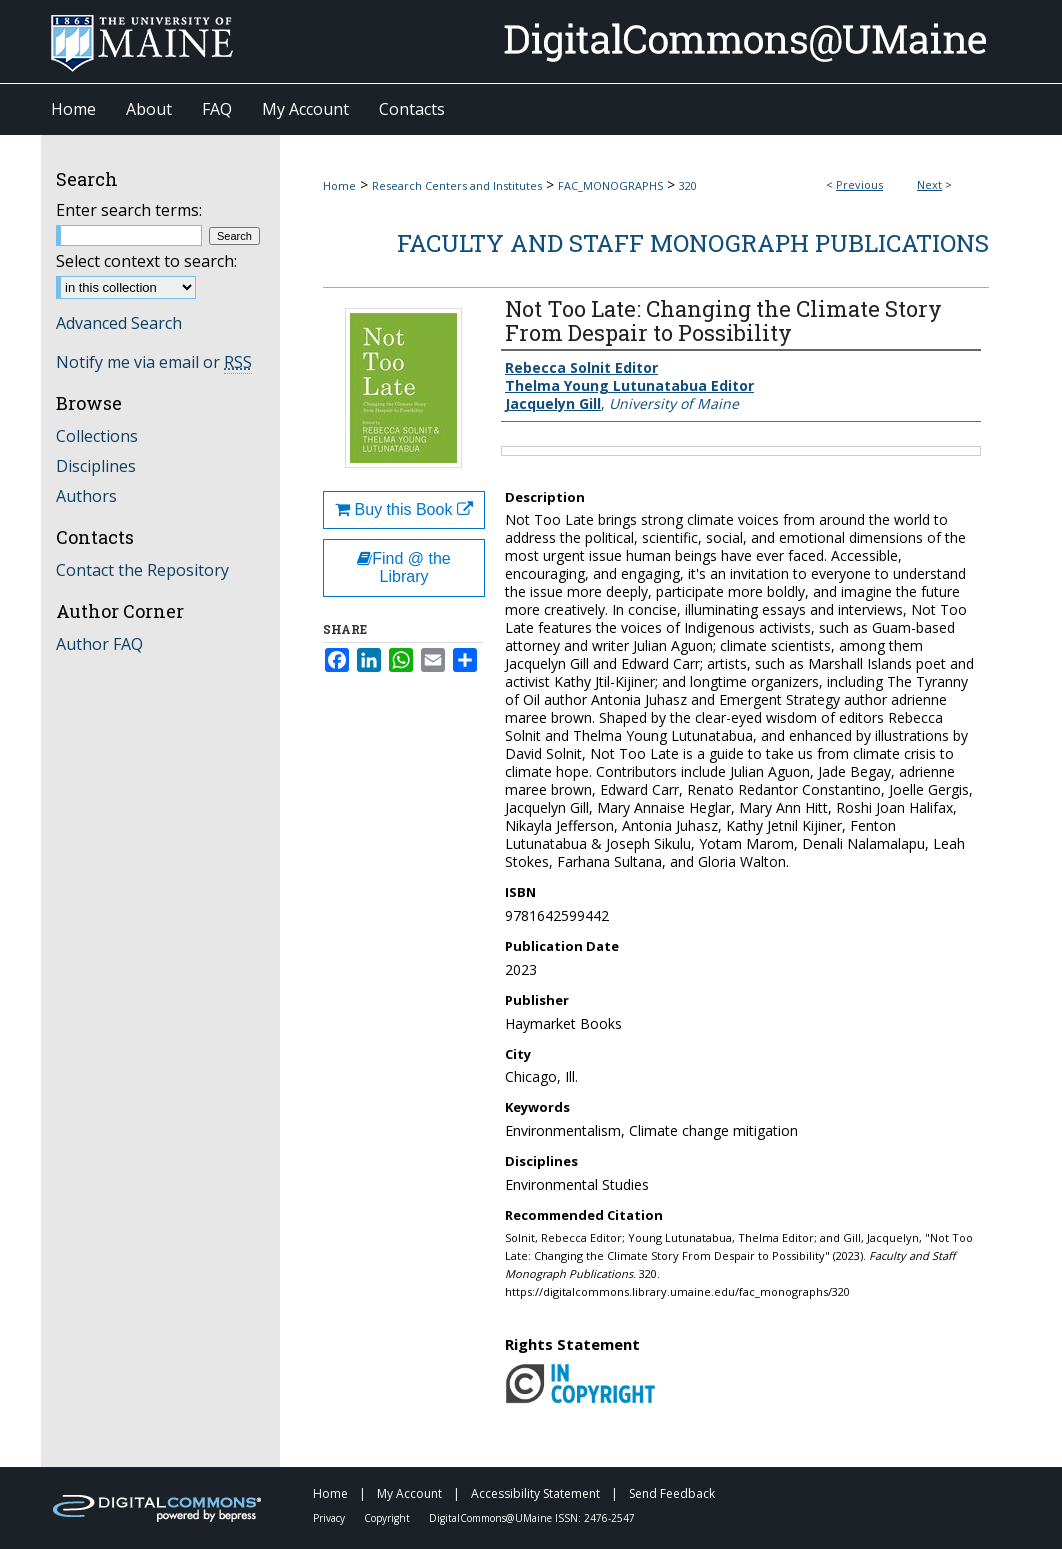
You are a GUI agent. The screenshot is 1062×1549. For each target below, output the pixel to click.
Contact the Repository (142, 570)
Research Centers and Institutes (457, 185)
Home (339, 185)
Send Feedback (672, 1493)
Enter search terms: (129, 210)
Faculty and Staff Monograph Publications (693, 243)
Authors (86, 496)
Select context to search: (146, 261)
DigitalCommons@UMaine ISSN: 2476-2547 (532, 1518)
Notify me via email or (154, 362)
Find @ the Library (404, 567)
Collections (97, 436)
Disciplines (96, 466)
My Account (411, 1493)
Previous (859, 184)
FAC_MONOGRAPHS (610, 185)
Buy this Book (404, 509)
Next (929, 184)
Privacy (330, 1518)
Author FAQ (99, 644)
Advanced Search (119, 323)
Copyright (388, 1518)
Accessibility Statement (537, 1493)
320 (688, 185)
